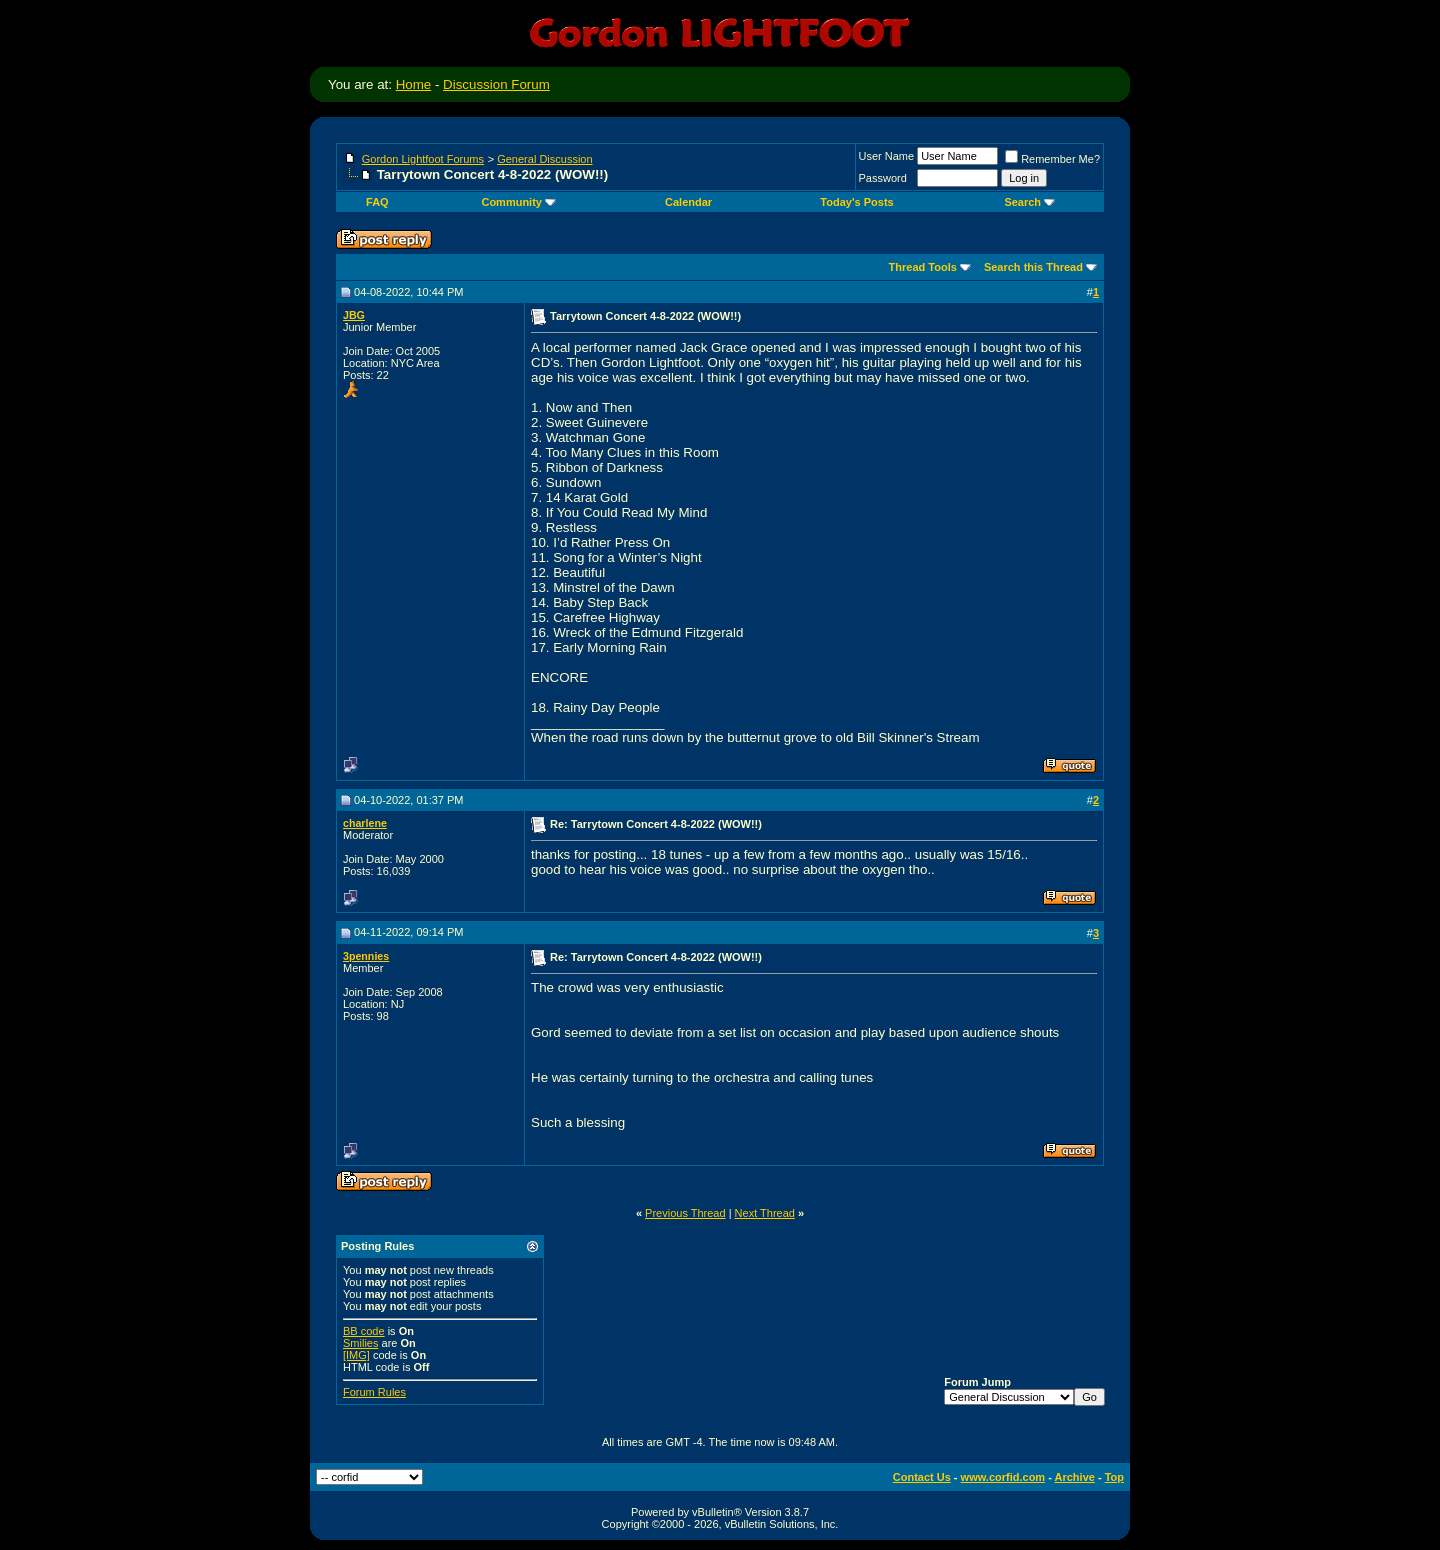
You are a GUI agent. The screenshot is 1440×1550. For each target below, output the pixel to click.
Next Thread (765, 1213)
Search (1029, 202)
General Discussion (544, 159)
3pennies (366, 956)
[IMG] (356, 1355)
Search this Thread (1033, 267)
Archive (1075, 1477)
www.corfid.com (1003, 1477)
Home (414, 84)
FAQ (377, 202)
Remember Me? (1052, 159)
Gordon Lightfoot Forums (423, 159)
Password (883, 178)
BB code (364, 1331)
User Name (887, 156)
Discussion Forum (496, 84)
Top (1114, 1477)
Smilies (360, 1343)
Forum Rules (374, 1392)
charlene (365, 823)
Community (518, 202)
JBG (354, 315)
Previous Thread (685, 1213)
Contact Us (922, 1477)
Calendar (688, 202)
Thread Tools (923, 267)
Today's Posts (856, 202)
